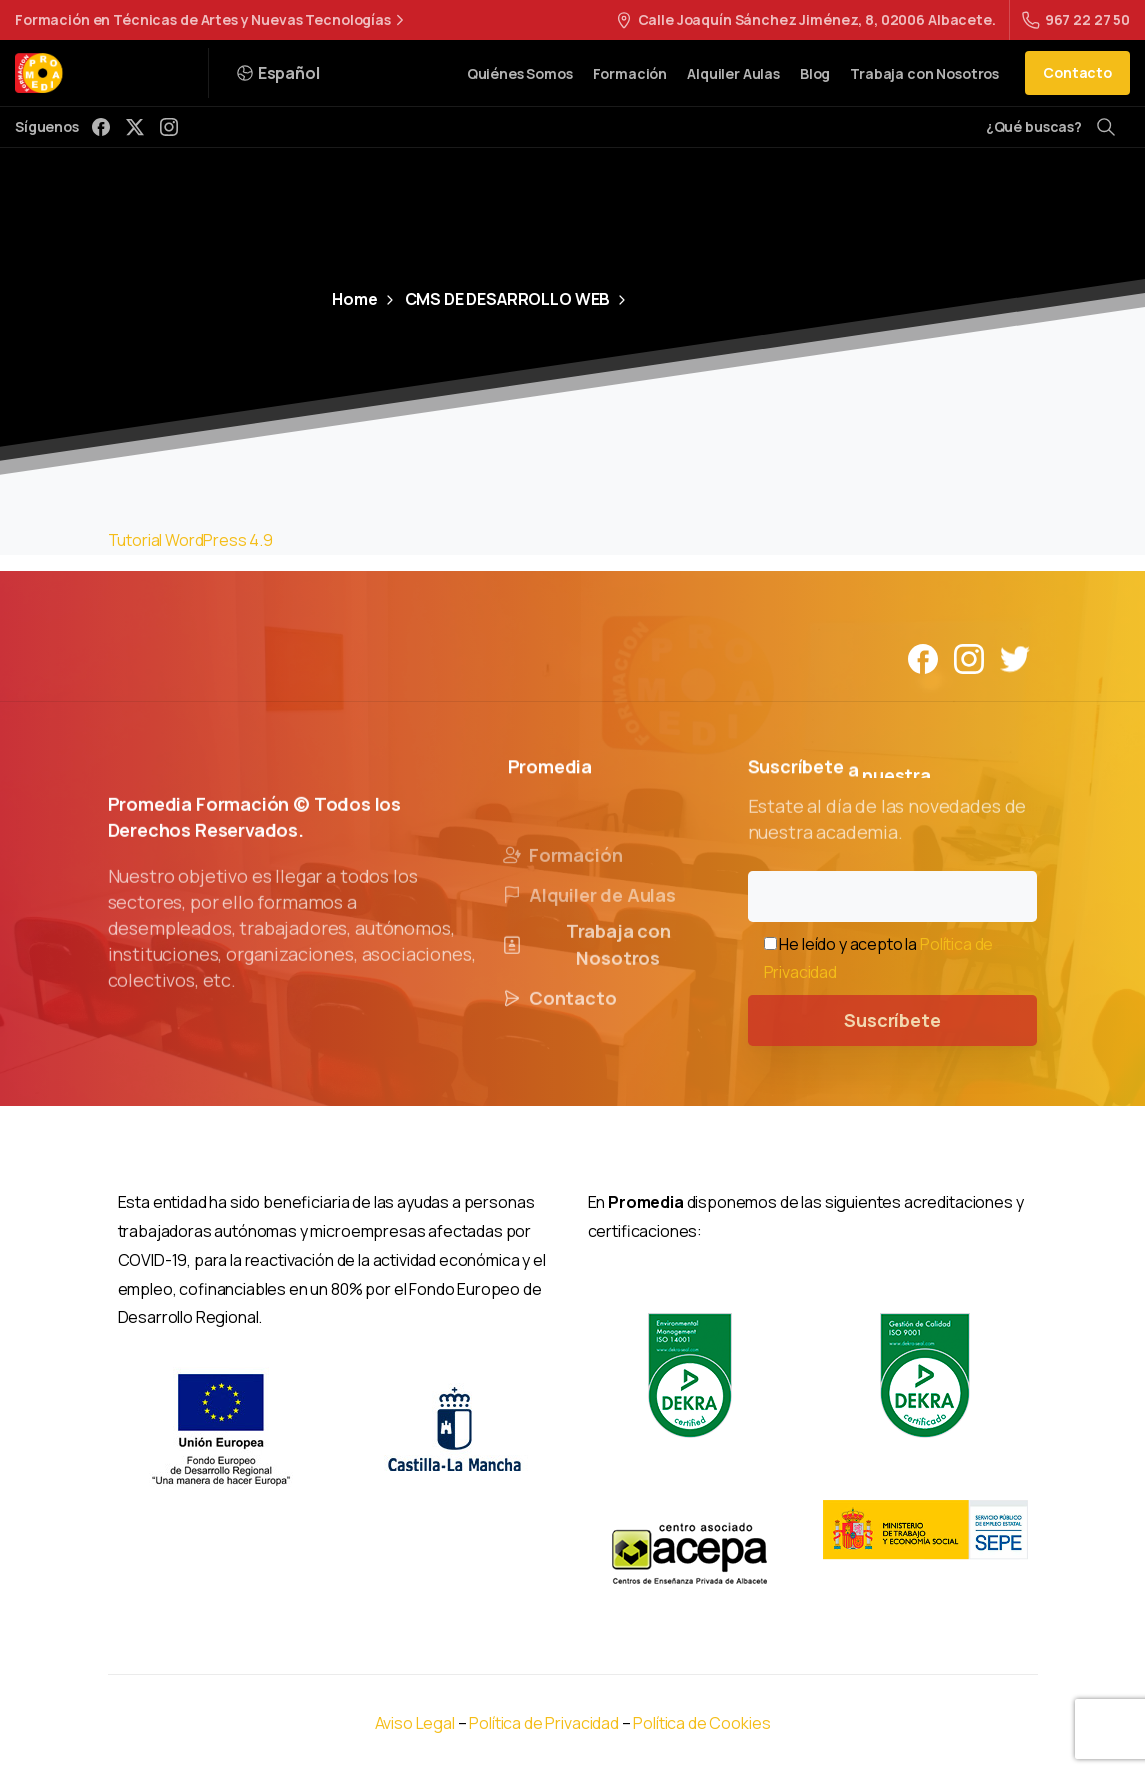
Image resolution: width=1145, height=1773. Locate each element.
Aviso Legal (415, 1723)
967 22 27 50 (1076, 19)
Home (354, 299)
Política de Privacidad (545, 1723)
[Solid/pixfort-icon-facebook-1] (923, 657)
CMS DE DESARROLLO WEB (496, 299)
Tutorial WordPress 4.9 (190, 540)
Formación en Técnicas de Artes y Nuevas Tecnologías (212, 20)
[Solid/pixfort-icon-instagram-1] (969, 657)
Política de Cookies (701, 1723)
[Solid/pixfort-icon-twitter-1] (1015, 657)
